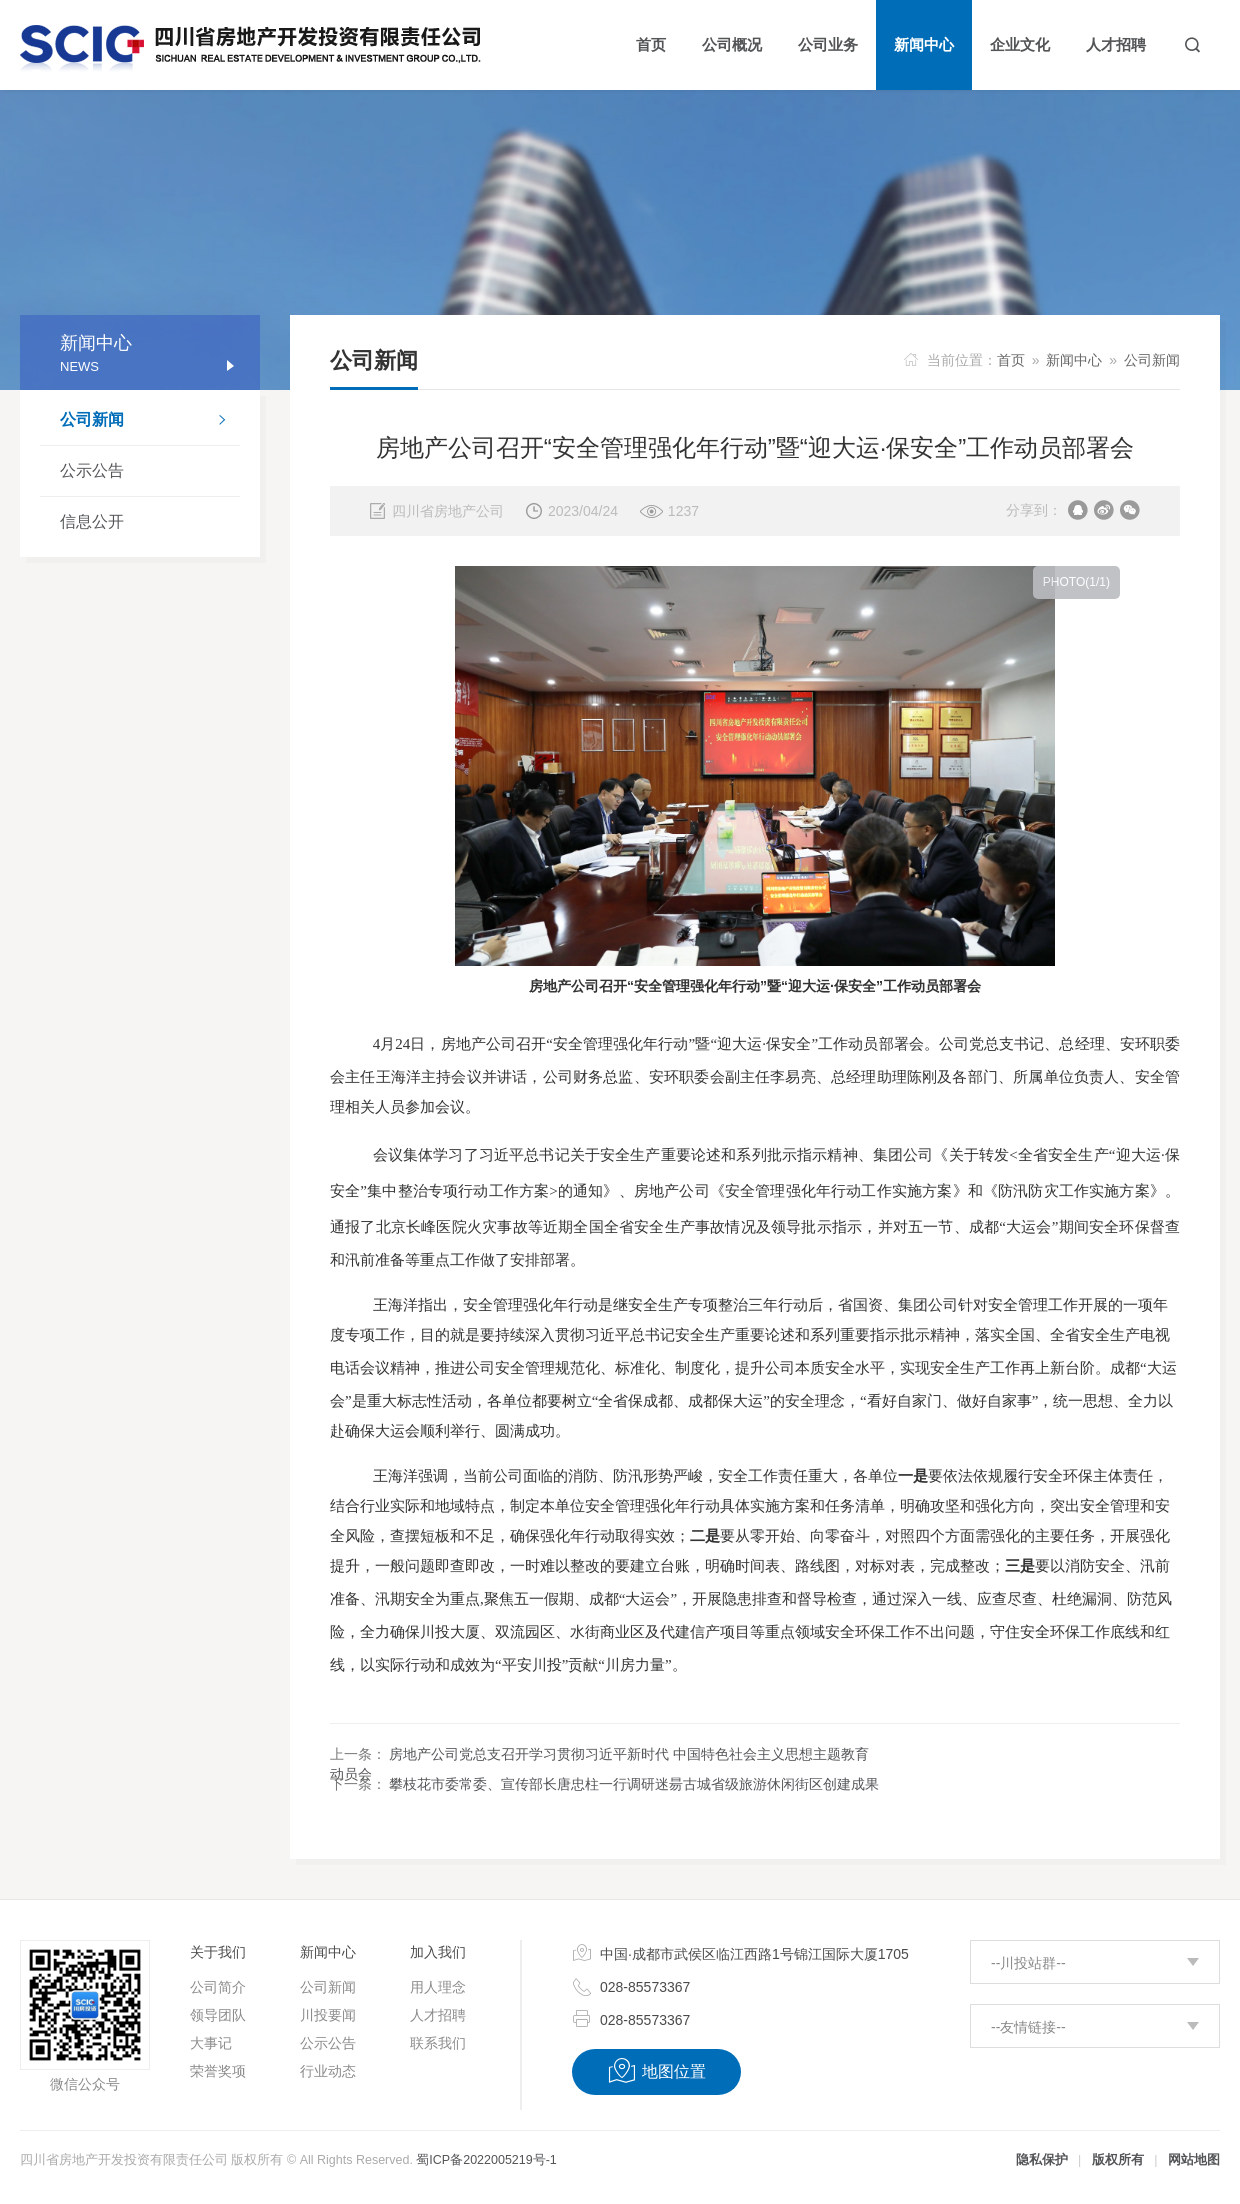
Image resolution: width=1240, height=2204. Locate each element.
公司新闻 (150, 422)
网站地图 (1194, 2160)
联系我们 (438, 2043)
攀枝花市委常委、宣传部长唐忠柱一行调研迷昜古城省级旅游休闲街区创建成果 (634, 1784)
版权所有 (1118, 2160)
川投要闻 (328, 2015)
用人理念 (438, 1987)
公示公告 (92, 470)
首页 (1011, 360)
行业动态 (328, 2071)
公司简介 (218, 1987)
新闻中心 (1074, 360)
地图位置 (656, 2071)
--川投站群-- (1028, 1963)
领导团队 (218, 2015)
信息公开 (92, 521)
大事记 (211, 2043)
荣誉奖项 (218, 2071)
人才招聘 (438, 2015)
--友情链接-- (1028, 2027)
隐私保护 (1042, 2160)
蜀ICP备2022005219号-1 (486, 2160)
